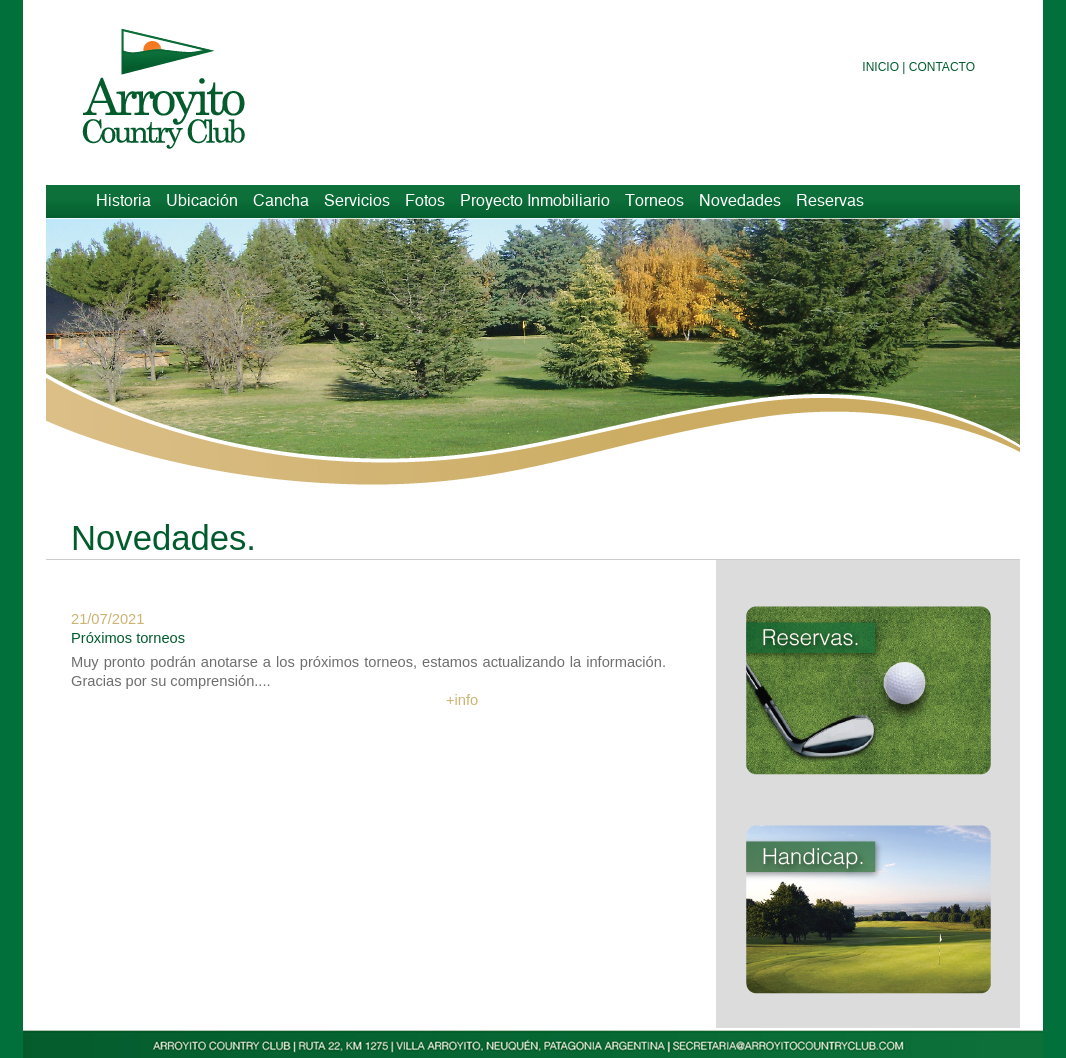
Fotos (425, 201)
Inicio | (883, 67)
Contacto (942, 67)
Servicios (357, 201)
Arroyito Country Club (185, 87)
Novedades (740, 201)
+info (462, 700)
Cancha (281, 201)
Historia (123, 201)
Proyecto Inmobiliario (535, 201)
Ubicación (202, 201)
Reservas (830, 201)
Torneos (654, 201)
